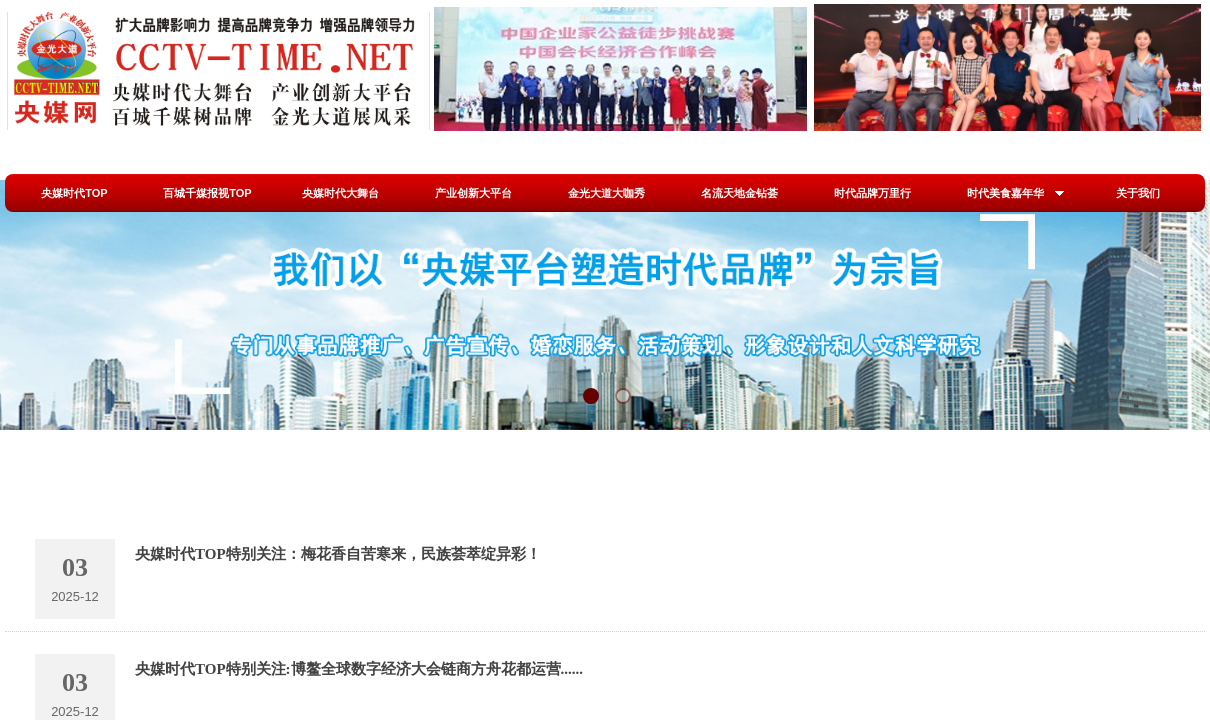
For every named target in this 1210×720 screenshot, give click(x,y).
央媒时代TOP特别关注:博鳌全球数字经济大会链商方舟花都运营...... (359, 669)
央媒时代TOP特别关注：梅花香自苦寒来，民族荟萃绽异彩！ (338, 554)
